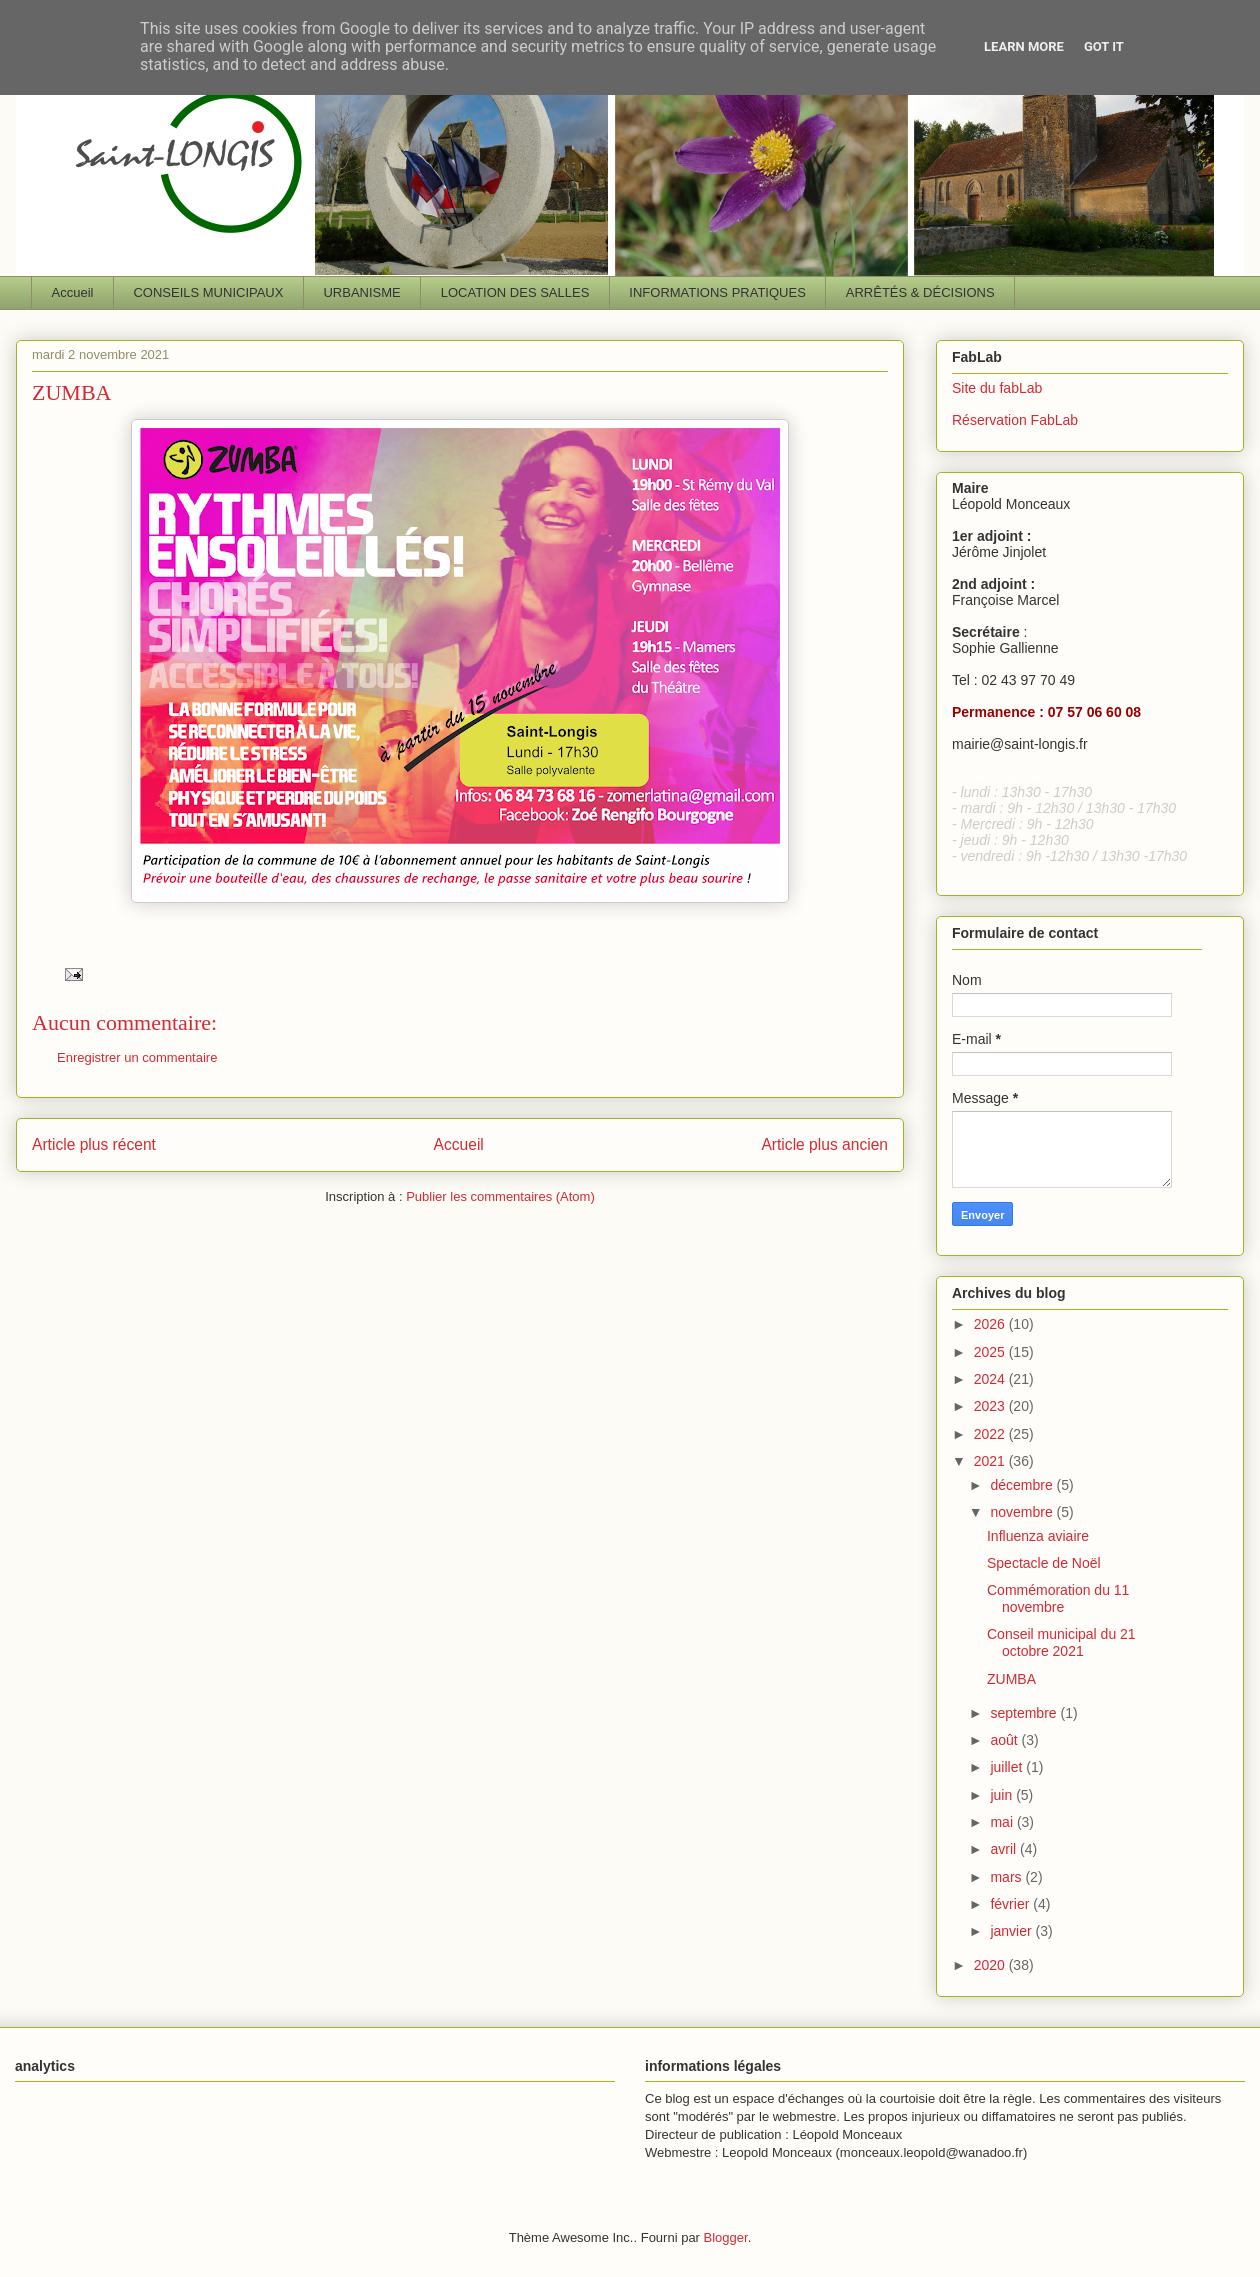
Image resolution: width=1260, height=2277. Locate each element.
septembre (1025, 1713)
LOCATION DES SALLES (515, 292)
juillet (1008, 1767)
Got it (1104, 46)
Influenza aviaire (1038, 1536)
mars (1007, 1877)
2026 (991, 1324)
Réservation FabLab (1015, 420)
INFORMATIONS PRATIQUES (717, 292)
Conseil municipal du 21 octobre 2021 (1061, 1642)
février (1011, 1904)
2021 (991, 1461)
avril (1005, 1849)
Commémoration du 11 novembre (1058, 1598)
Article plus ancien (824, 1144)
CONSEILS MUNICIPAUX (208, 292)
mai (1003, 1822)
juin (1003, 1795)
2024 (991, 1379)
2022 (991, 1434)
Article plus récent (94, 1144)
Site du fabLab (997, 388)
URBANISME (361, 292)
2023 (991, 1406)
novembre (1023, 1512)
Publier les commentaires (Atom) (500, 1196)
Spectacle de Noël (1044, 1563)
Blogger (726, 2237)
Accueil (73, 292)
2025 (991, 1352)
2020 (991, 1965)
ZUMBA (1011, 1679)
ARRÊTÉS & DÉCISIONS (920, 292)
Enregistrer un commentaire (137, 1057)
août (1005, 1740)
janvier (1012, 1931)
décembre (1023, 1485)
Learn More (1024, 46)
